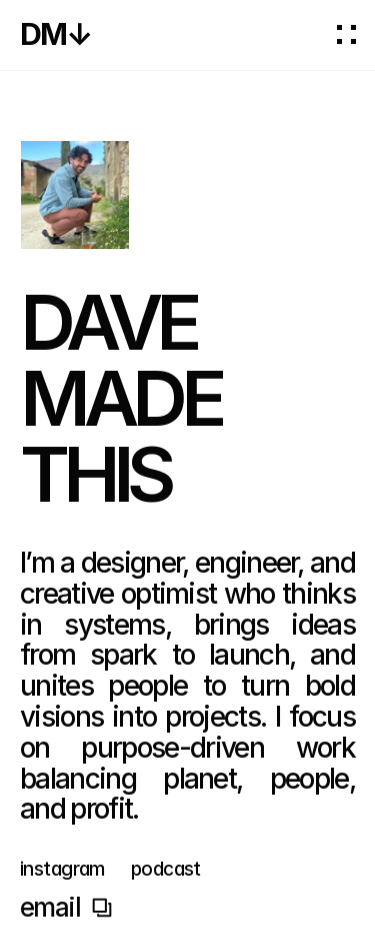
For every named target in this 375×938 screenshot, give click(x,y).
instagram (62, 872)
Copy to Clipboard (65, 911)
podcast (166, 872)
